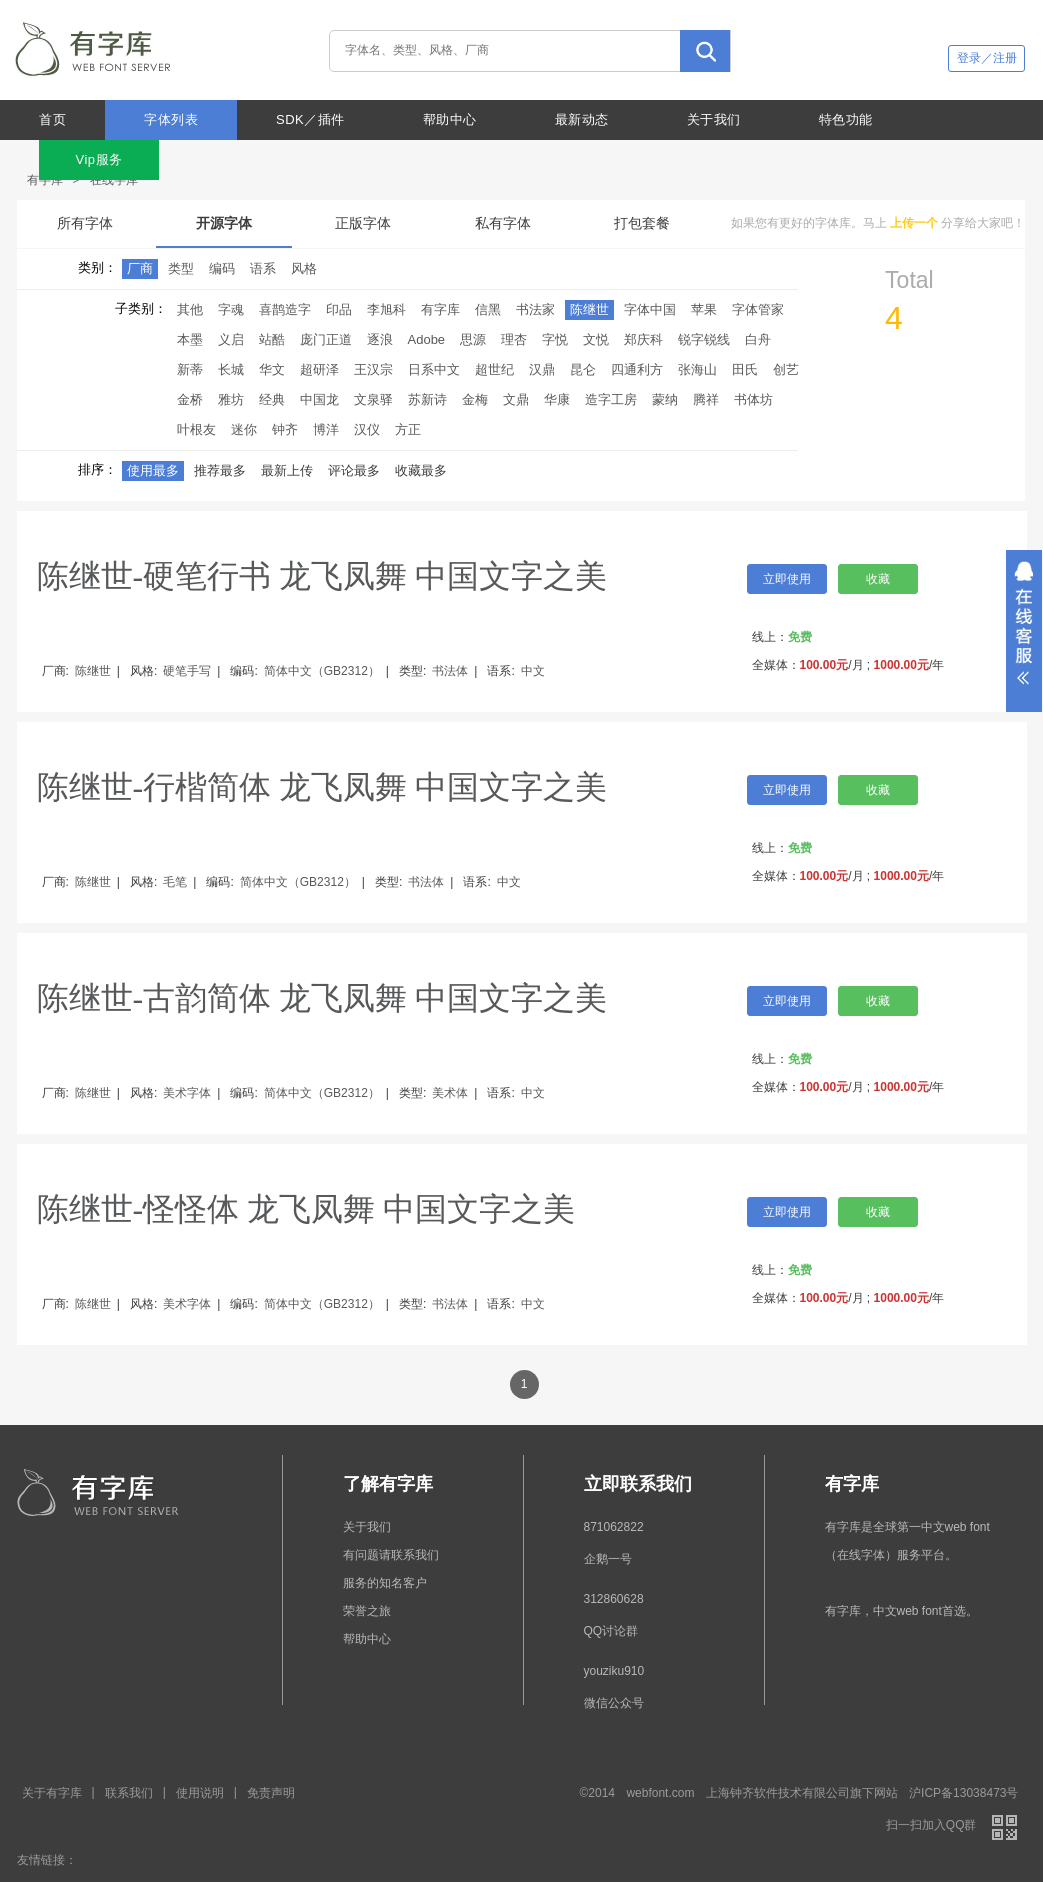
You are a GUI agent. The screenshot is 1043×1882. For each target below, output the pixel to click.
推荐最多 (220, 470)
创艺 (786, 369)
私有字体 (503, 223)
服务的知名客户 (385, 1583)
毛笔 (175, 882)
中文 (533, 671)
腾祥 (706, 399)
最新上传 (287, 470)
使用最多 (153, 470)
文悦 (596, 339)
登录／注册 (987, 58)
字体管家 (758, 309)
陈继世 (589, 309)
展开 (1024, 631)
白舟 (758, 339)
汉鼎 (542, 369)
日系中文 (434, 369)
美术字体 (187, 1093)
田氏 (745, 369)
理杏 (514, 339)
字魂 (231, 309)
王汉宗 (373, 369)
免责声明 (271, 1793)
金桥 (190, 399)
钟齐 (285, 429)
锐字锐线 (704, 339)
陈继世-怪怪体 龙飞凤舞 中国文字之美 (306, 1209)
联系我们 (129, 1793)
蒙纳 (665, 399)
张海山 (697, 369)
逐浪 (380, 339)
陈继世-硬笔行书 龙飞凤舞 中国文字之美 (322, 576)
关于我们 (714, 119)
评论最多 (354, 470)
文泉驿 (373, 399)
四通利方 (637, 369)
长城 (231, 369)
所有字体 (85, 223)
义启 (231, 339)
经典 (272, 399)
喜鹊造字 (285, 309)
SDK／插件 (310, 119)
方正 (408, 429)
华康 (557, 399)
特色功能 (846, 119)
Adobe (427, 339)
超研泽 (319, 369)
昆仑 (583, 369)
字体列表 (171, 119)
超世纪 (494, 369)
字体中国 (650, 309)
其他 (190, 309)
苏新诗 (427, 399)
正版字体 (363, 223)
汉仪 (367, 429)
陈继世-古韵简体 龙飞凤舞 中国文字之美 (322, 998)
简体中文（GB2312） (322, 671)
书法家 (535, 309)
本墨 (190, 339)
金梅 (475, 399)
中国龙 (319, 399)
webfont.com (660, 1793)
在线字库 (114, 180)
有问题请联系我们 (391, 1555)
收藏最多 (421, 470)
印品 (339, 309)
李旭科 (386, 309)
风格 (304, 268)
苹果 (704, 309)
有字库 (45, 180)
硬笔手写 (187, 671)
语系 (263, 268)
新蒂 (190, 369)
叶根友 (196, 429)
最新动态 (582, 119)
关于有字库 (52, 1793)
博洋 (326, 429)
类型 (181, 268)
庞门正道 (326, 339)
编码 (222, 268)
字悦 (555, 339)
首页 (52, 119)
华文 (272, 369)
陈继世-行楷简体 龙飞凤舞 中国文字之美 (322, 787)
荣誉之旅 (367, 1611)
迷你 (244, 429)
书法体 (450, 671)
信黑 (488, 309)
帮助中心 (450, 119)
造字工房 (611, 399)
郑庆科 (643, 339)
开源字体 (224, 223)
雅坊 (231, 399)
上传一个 (914, 223)
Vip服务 (98, 159)
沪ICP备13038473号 (963, 1793)
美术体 (450, 1093)
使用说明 (200, 1793)
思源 (473, 339)
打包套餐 (642, 223)
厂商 (140, 268)
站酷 (272, 339)
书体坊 (753, 399)
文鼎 (516, 399)
